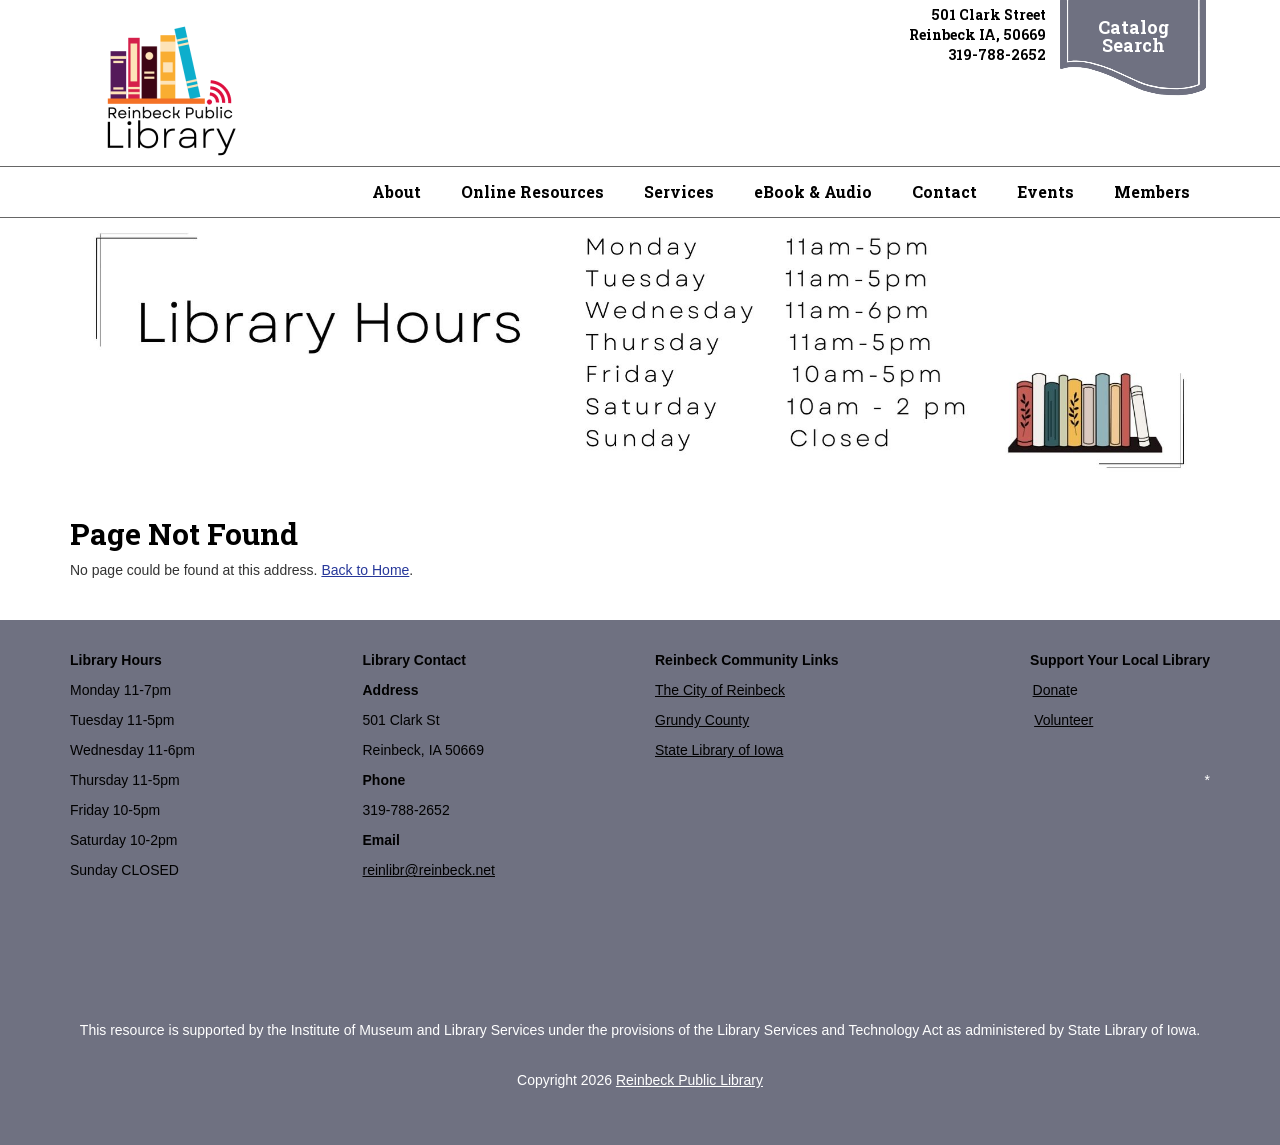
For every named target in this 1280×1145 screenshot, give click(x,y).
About (396, 191)
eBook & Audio (813, 191)
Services (679, 191)
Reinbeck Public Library (689, 1080)
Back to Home (365, 570)
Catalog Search (1133, 36)
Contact (944, 191)
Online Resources (532, 191)
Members (1152, 191)
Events (1045, 191)
